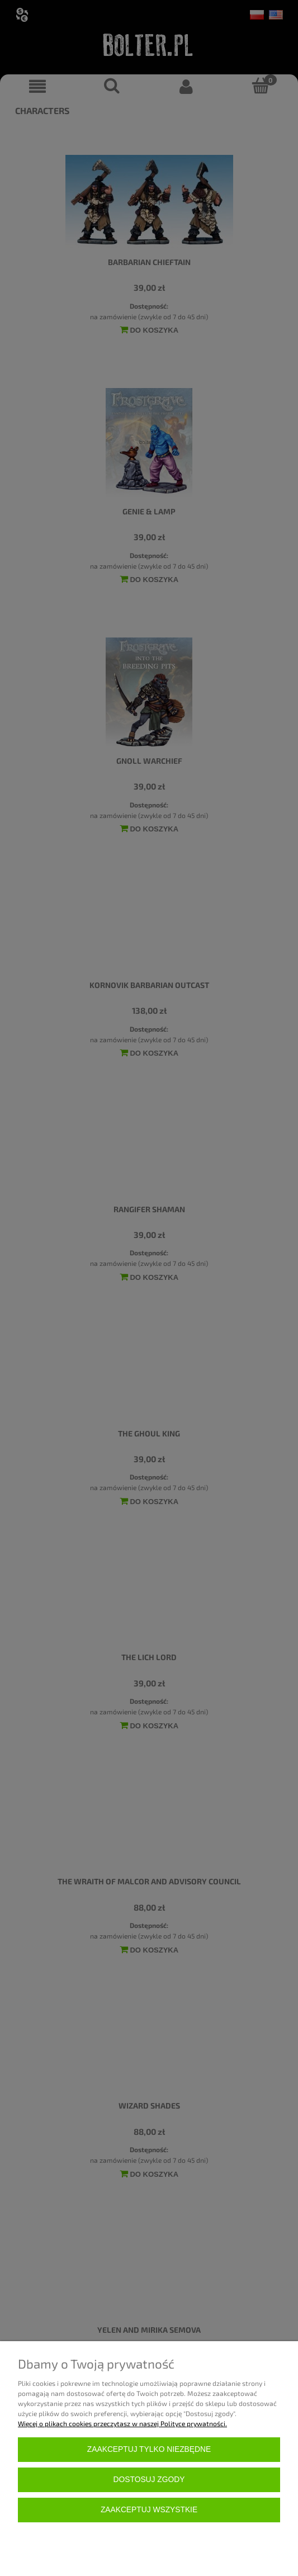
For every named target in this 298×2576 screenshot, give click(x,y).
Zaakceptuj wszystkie (149, 2510)
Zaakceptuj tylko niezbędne (149, 2449)
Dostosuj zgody (149, 2479)
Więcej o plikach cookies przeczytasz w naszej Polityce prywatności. (122, 2423)
